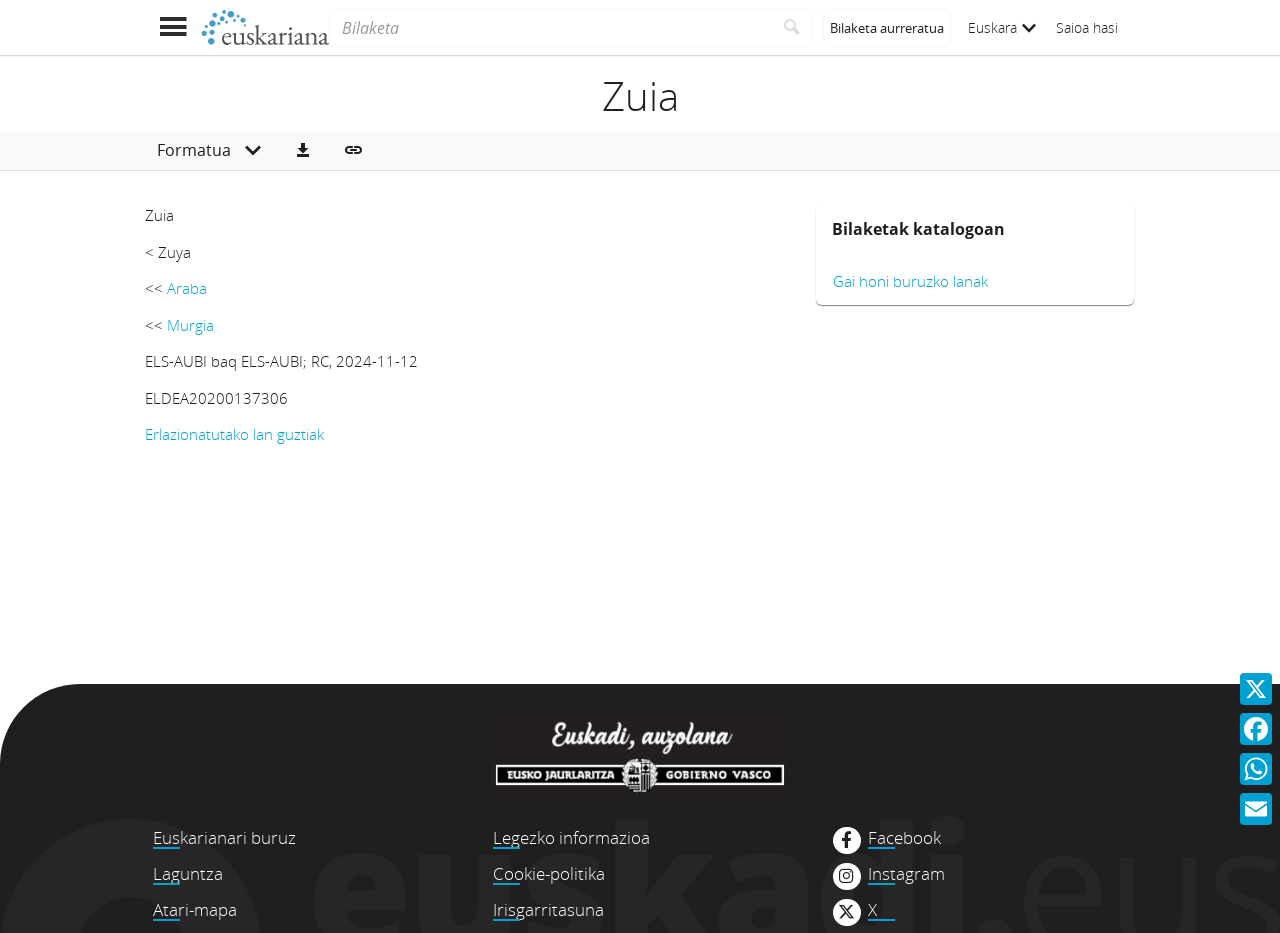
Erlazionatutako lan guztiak (234, 434)
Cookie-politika (549, 873)
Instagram (906, 874)
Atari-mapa (195, 909)
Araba (187, 288)
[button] (303, 151)
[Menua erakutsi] (172, 27)
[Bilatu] (792, 28)
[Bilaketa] (550, 28)
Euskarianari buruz (224, 837)
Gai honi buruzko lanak (910, 281)
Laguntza (188, 873)
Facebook (904, 838)
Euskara (1002, 27)
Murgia (190, 325)
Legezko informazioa (571, 837)
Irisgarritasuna (548, 909)
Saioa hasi (1087, 27)
